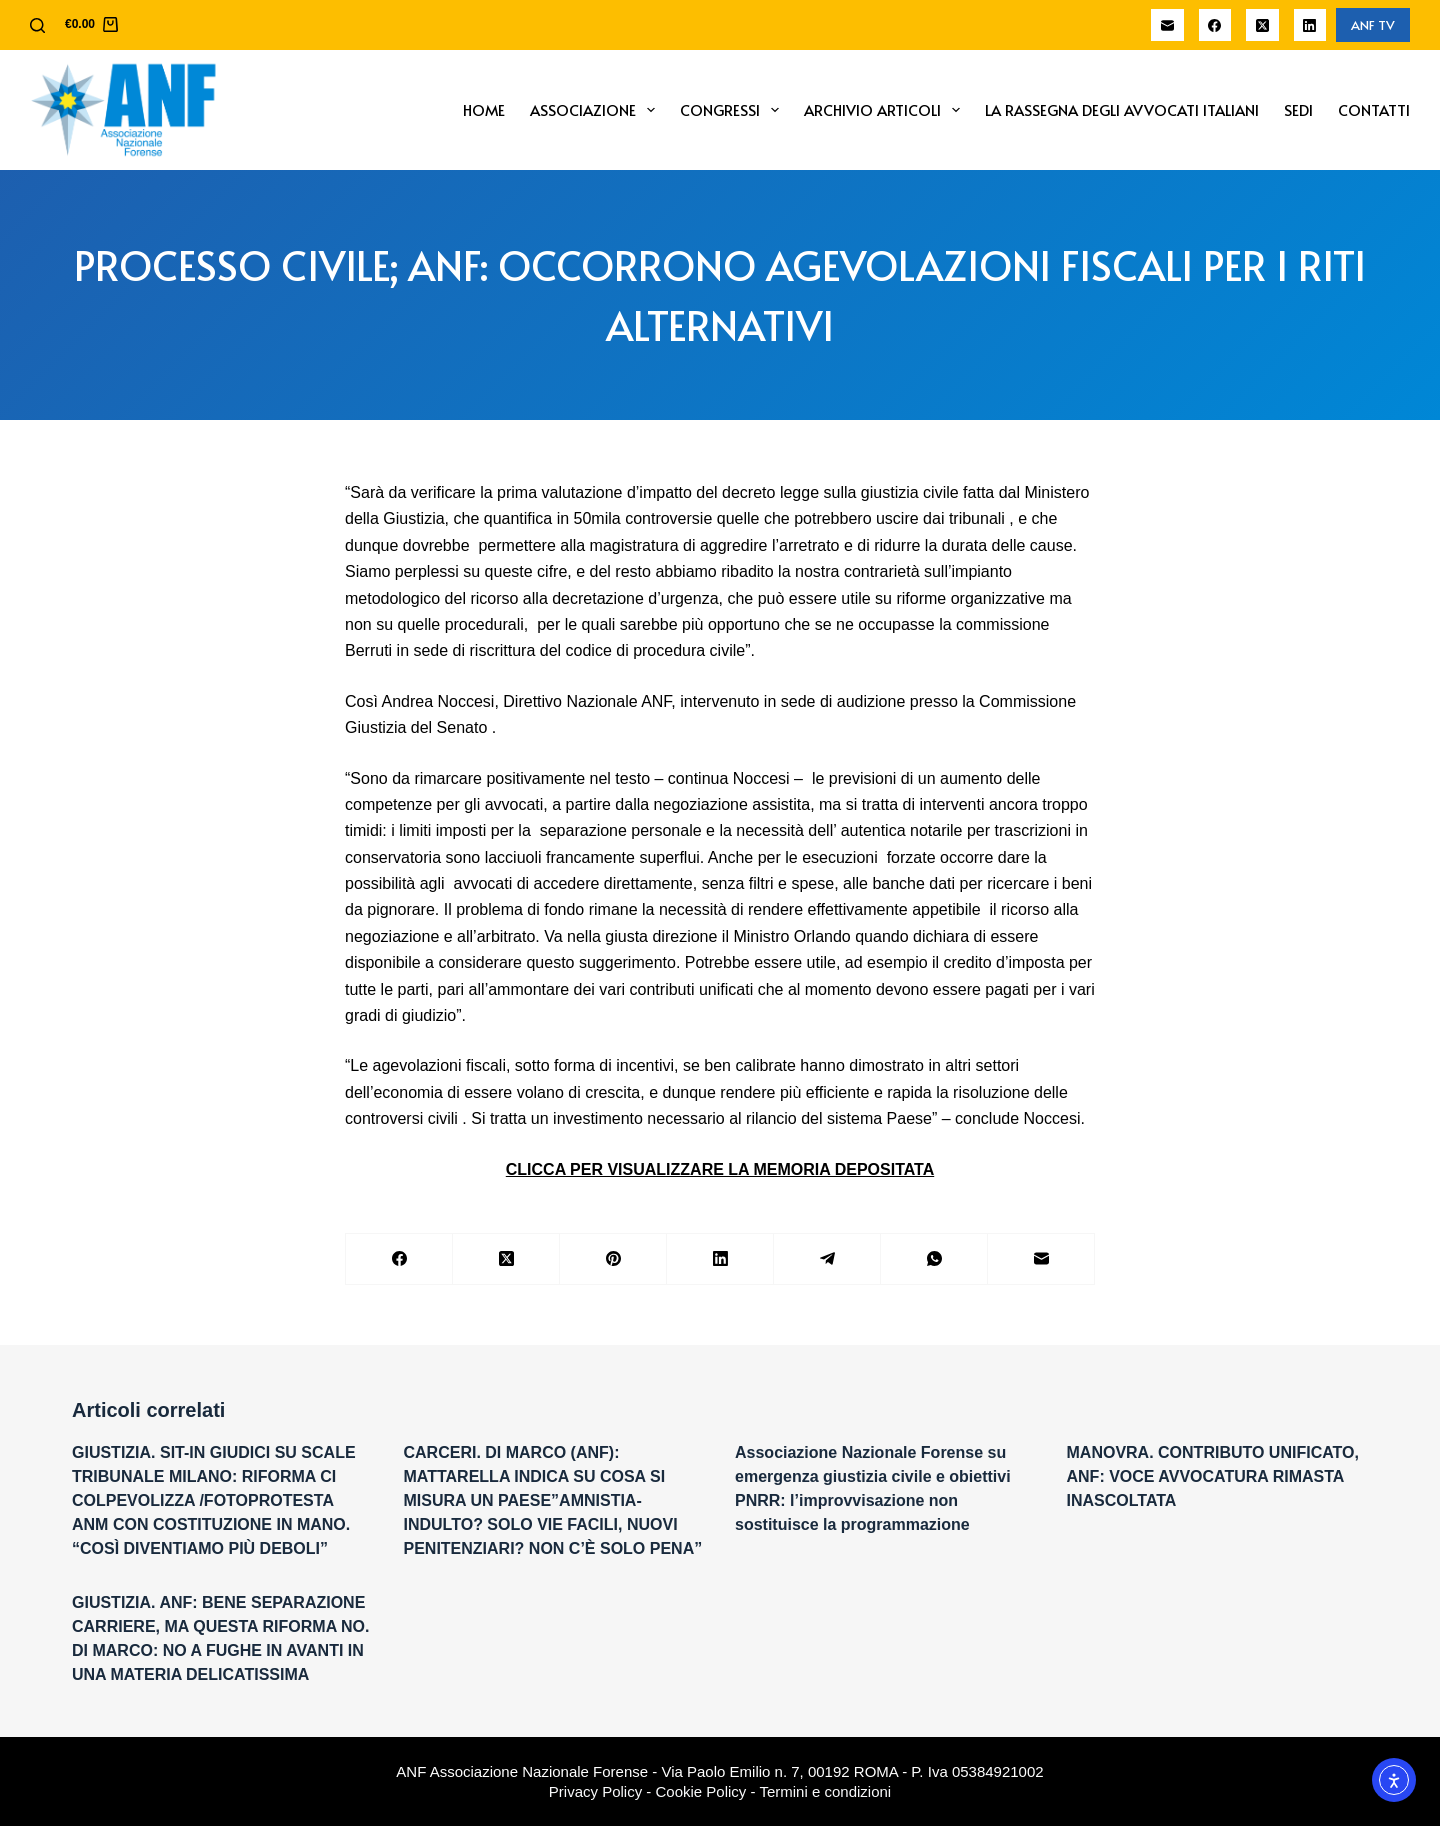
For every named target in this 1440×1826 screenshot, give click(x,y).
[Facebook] (1215, 25)
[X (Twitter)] (1262, 25)
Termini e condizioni (825, 1791)
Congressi (733, 110)
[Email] (1167, 25)
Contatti (1374, 109)
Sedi (1298, 109)
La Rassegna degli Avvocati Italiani (1122, 109)
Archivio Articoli (886, 110)
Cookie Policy (701, 1791)
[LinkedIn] (1310, 25)
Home (484, 109)
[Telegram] (827, 1259)
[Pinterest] (613, 1259)
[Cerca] (37, 25)
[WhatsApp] (934, 1259)
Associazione (596, 110)
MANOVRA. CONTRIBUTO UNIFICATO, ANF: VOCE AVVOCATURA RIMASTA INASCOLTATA (1213, 1476)
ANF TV (1373, 25)
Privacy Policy (595, 1791)
